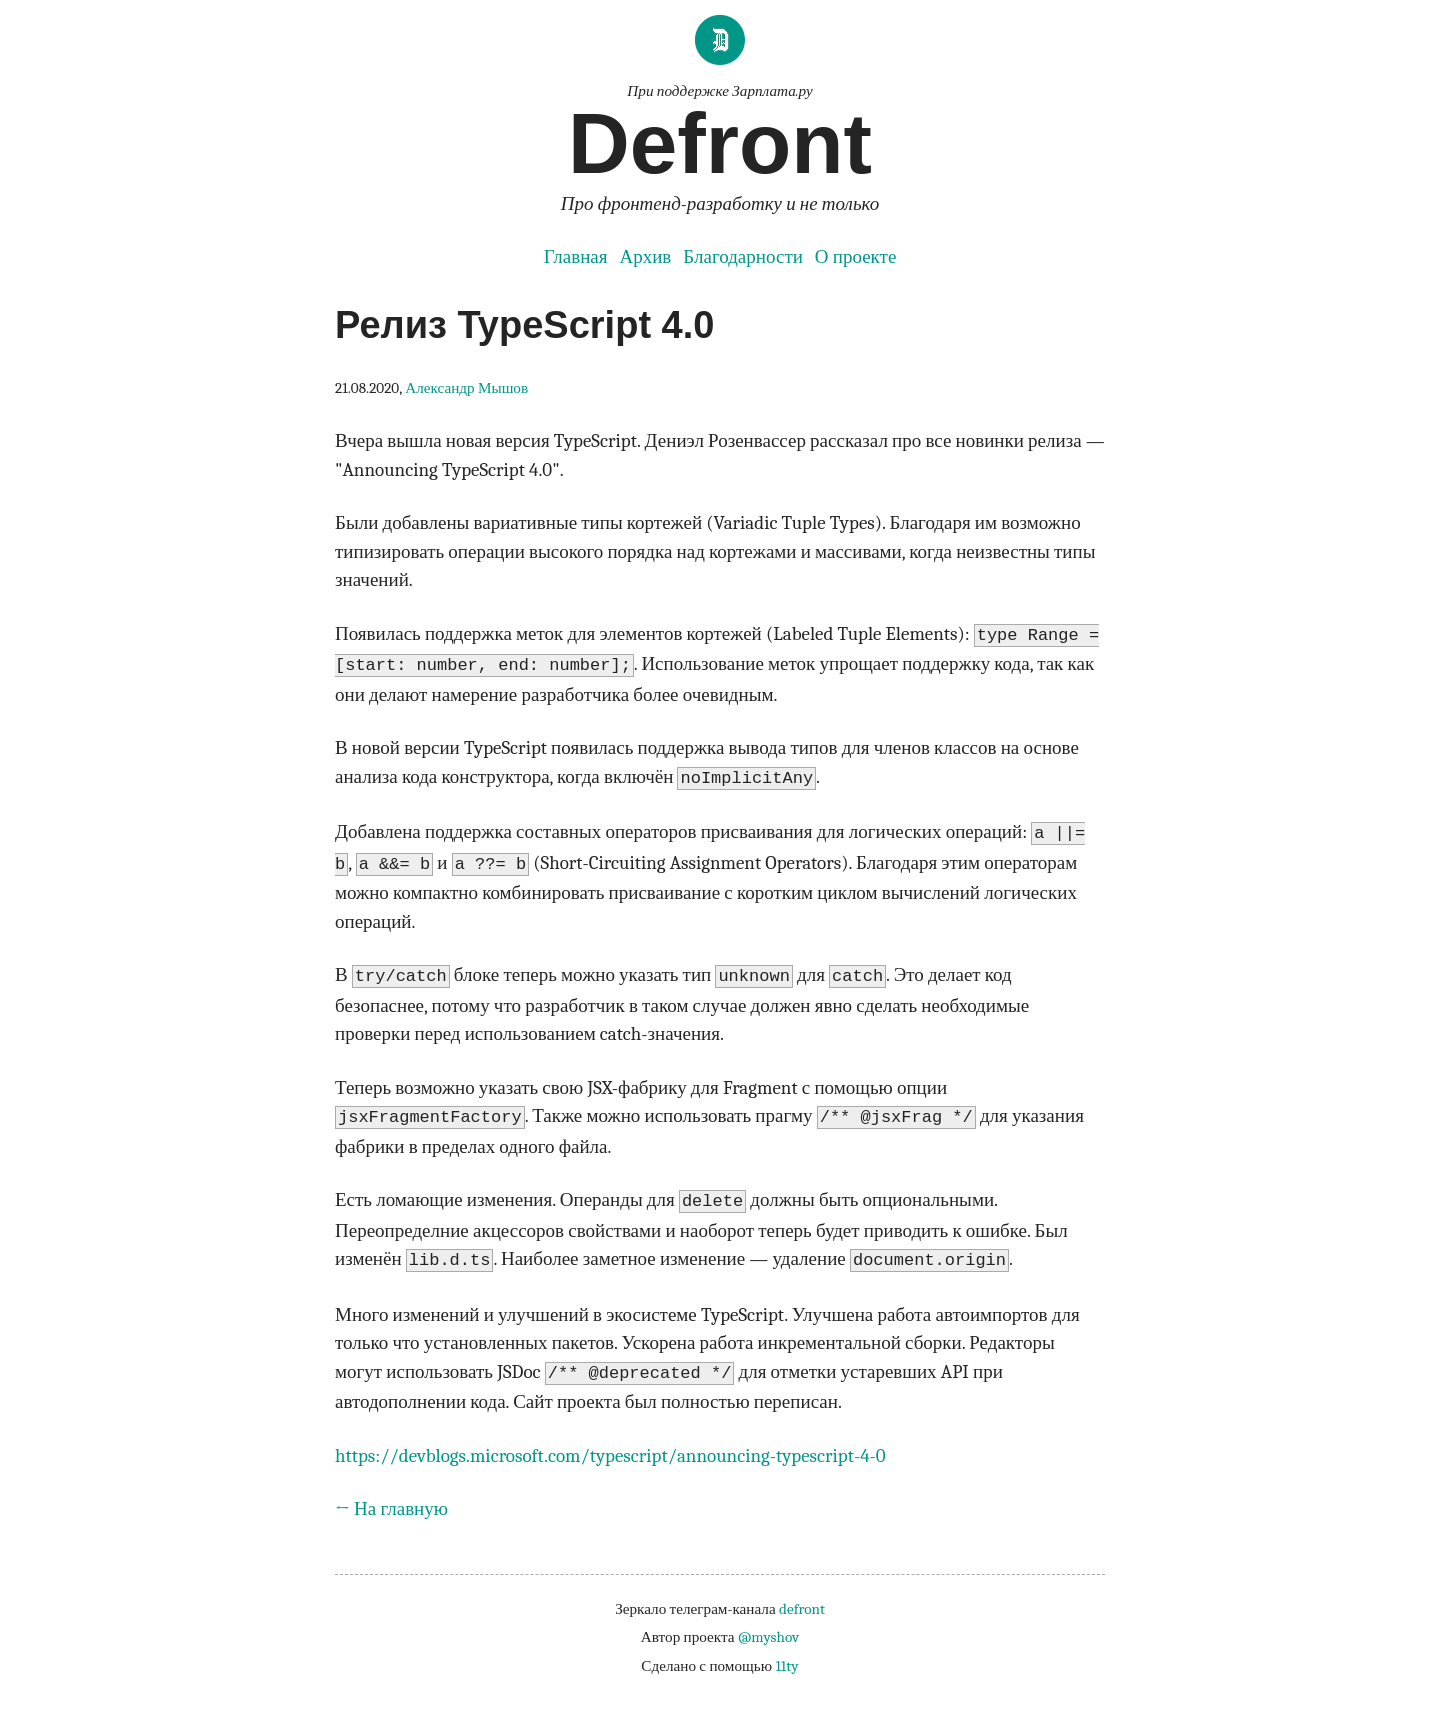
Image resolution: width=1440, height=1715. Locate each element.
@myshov (768, 1637)
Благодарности (743, 257)
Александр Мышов (466, 388)
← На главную (391, 1509)
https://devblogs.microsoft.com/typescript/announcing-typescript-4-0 (610, 1456)
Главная (576, 257)
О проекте (855, 257)
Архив (645, 257)
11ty (786, 1666)
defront (802, 1609)
